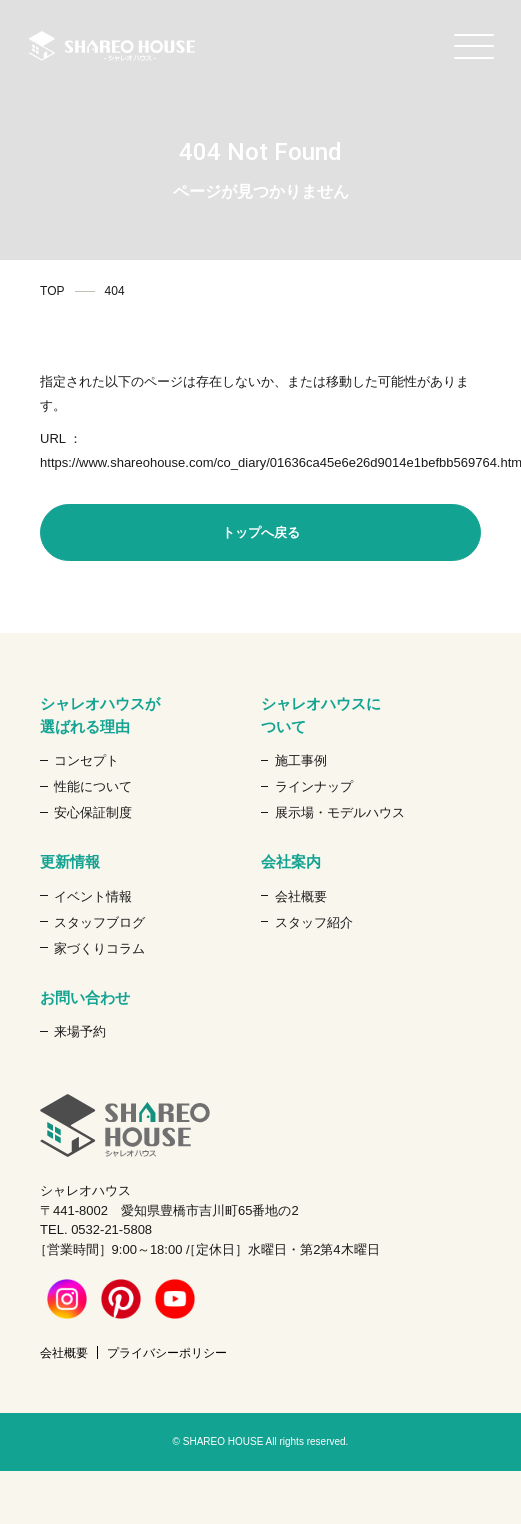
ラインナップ (314, 786)
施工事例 (301, 760)
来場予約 (80, 1031)
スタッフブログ (99, 922)
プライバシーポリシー (167, 1353)
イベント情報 (93, 896)
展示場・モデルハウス (340, 812)
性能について (93, 786)
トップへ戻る (261, 532)
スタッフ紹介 (314, 922)
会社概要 (301, 896)
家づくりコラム (99, 948)
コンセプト (86, 760)
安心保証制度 (93, 812)
